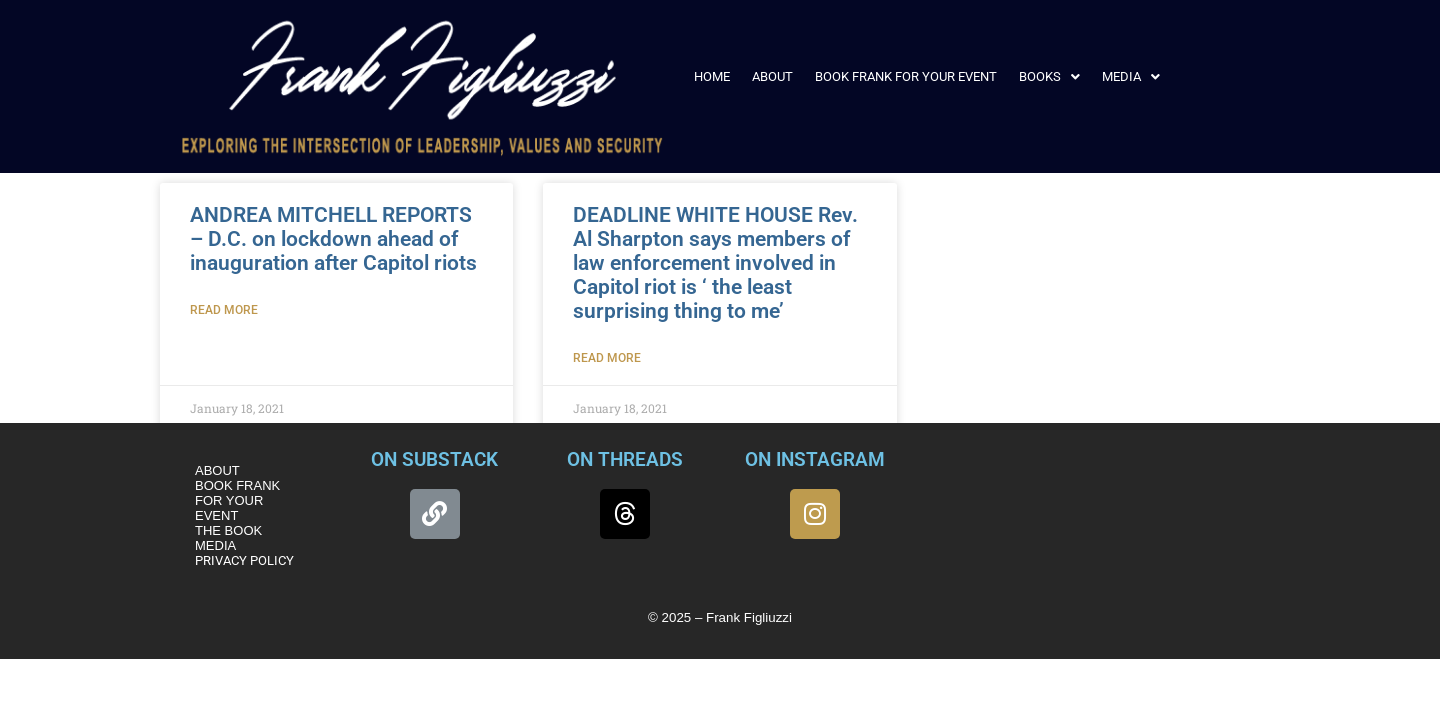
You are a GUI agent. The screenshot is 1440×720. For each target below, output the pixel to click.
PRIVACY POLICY (244, 560)
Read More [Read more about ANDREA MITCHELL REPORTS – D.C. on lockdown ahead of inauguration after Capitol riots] (224, 310)
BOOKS (1049, 76)
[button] (1049, 76)
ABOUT (772, 76)
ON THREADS (625, 459)
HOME (712, 76)
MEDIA (1131, 76)
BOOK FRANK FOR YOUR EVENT (906, 76)
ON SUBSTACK (434, 459)
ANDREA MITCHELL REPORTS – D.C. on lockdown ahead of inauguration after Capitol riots (333, 239)
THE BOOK (228, 530)
